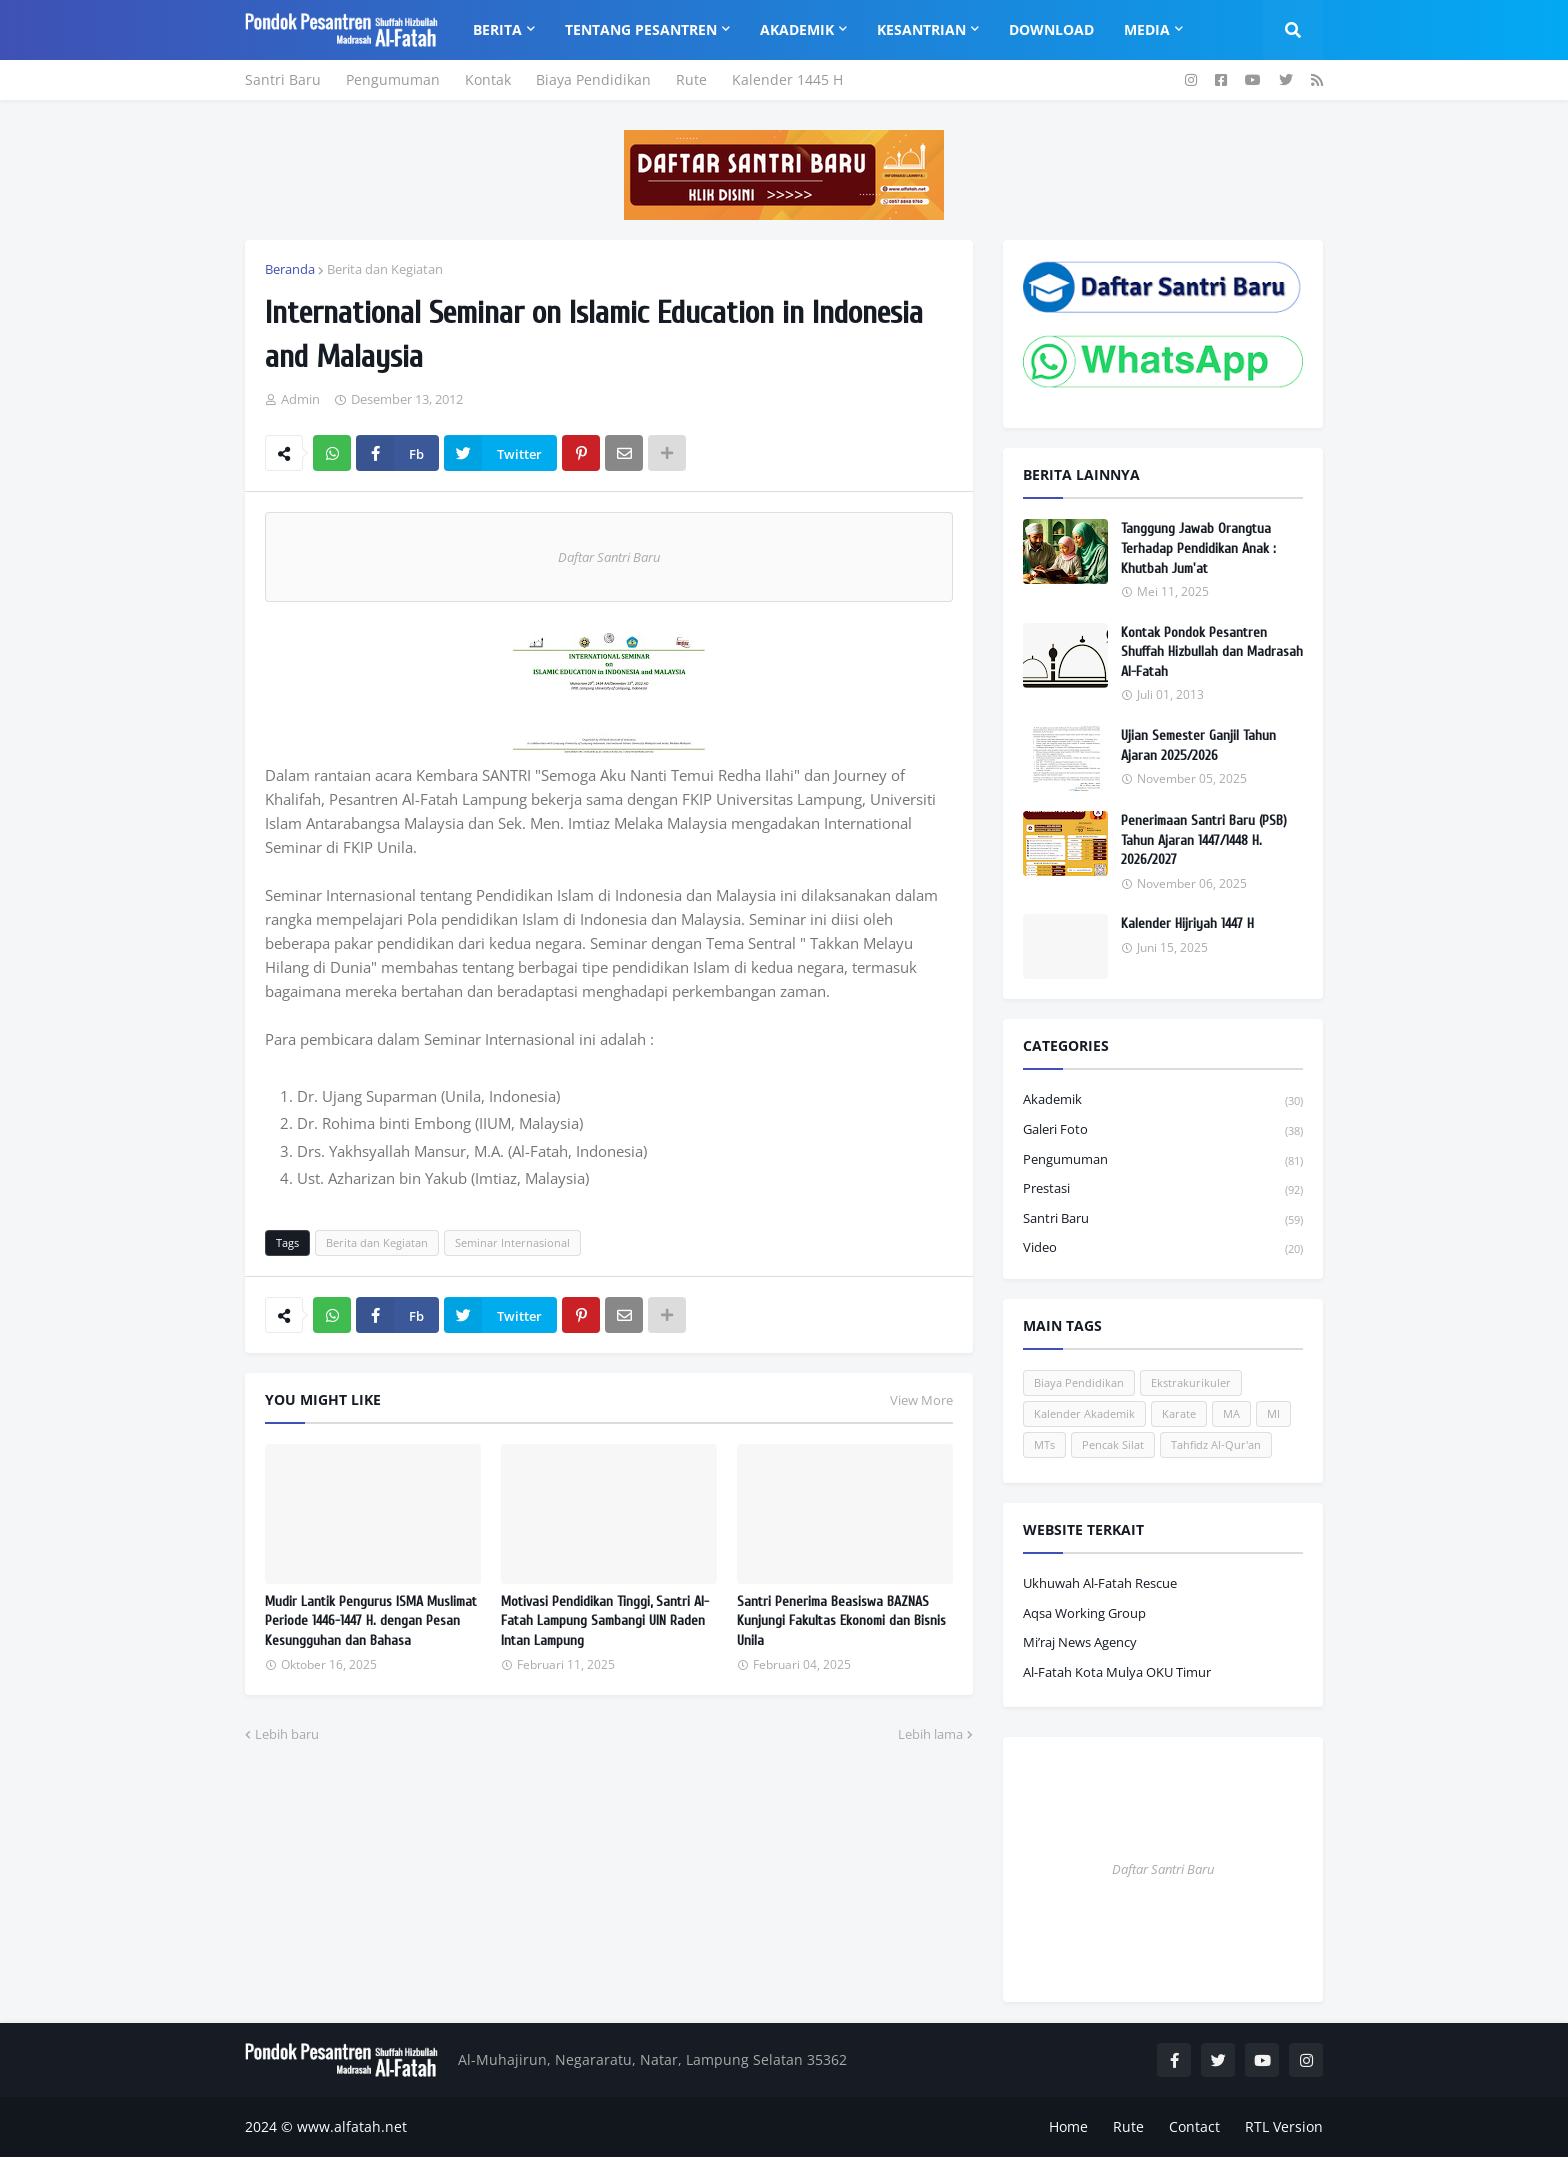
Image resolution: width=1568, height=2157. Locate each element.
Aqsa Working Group (1084, 1613)
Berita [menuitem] (497, 29)
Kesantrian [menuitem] (921, 29)
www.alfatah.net (352, 2126)
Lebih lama (930, 1734)
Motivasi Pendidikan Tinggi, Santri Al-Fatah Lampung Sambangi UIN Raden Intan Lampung (605, 1621)
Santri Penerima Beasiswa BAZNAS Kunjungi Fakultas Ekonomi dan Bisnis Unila (841, 1621)
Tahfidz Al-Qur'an (1216, 1444)
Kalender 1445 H (787, 79)
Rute (691, 79)
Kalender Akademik (1084, 1413)
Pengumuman (393, 79)
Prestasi (1163, 1189)
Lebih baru (287, 1734)
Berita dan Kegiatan (385, 269)
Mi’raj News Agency (1080, 1642)
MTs (1044, 1444)
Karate (1179, 1413)
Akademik (1163, 1100)
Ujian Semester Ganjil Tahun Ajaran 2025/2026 (1198, 745)
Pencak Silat (1113, 1444)
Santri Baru (283, 79)
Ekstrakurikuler (1191, 1382)
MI (1273, 1413)
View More (921, 1400)
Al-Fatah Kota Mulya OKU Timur (1117, 1672)
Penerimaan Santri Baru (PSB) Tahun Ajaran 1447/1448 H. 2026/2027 (1204, 840)
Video (1163, 1248)
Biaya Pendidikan (593, 79)
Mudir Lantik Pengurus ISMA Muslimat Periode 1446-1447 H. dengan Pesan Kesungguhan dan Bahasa (371, 1621)
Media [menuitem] (1147, 29)
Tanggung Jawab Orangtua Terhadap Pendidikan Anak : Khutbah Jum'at (1198, 548)
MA (1231, 1413)
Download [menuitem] (1051, 29)
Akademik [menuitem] (797, 29)
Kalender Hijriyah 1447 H (1187, 923)
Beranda (290, 269)
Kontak (488, 79)
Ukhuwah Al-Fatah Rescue (1100, 1583)
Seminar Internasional (512, 1242)
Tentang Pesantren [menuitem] (641, 29)
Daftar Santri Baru (609, 557)
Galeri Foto (1163, 1130)
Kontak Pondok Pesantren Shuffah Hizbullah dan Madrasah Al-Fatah (1212, 652)
